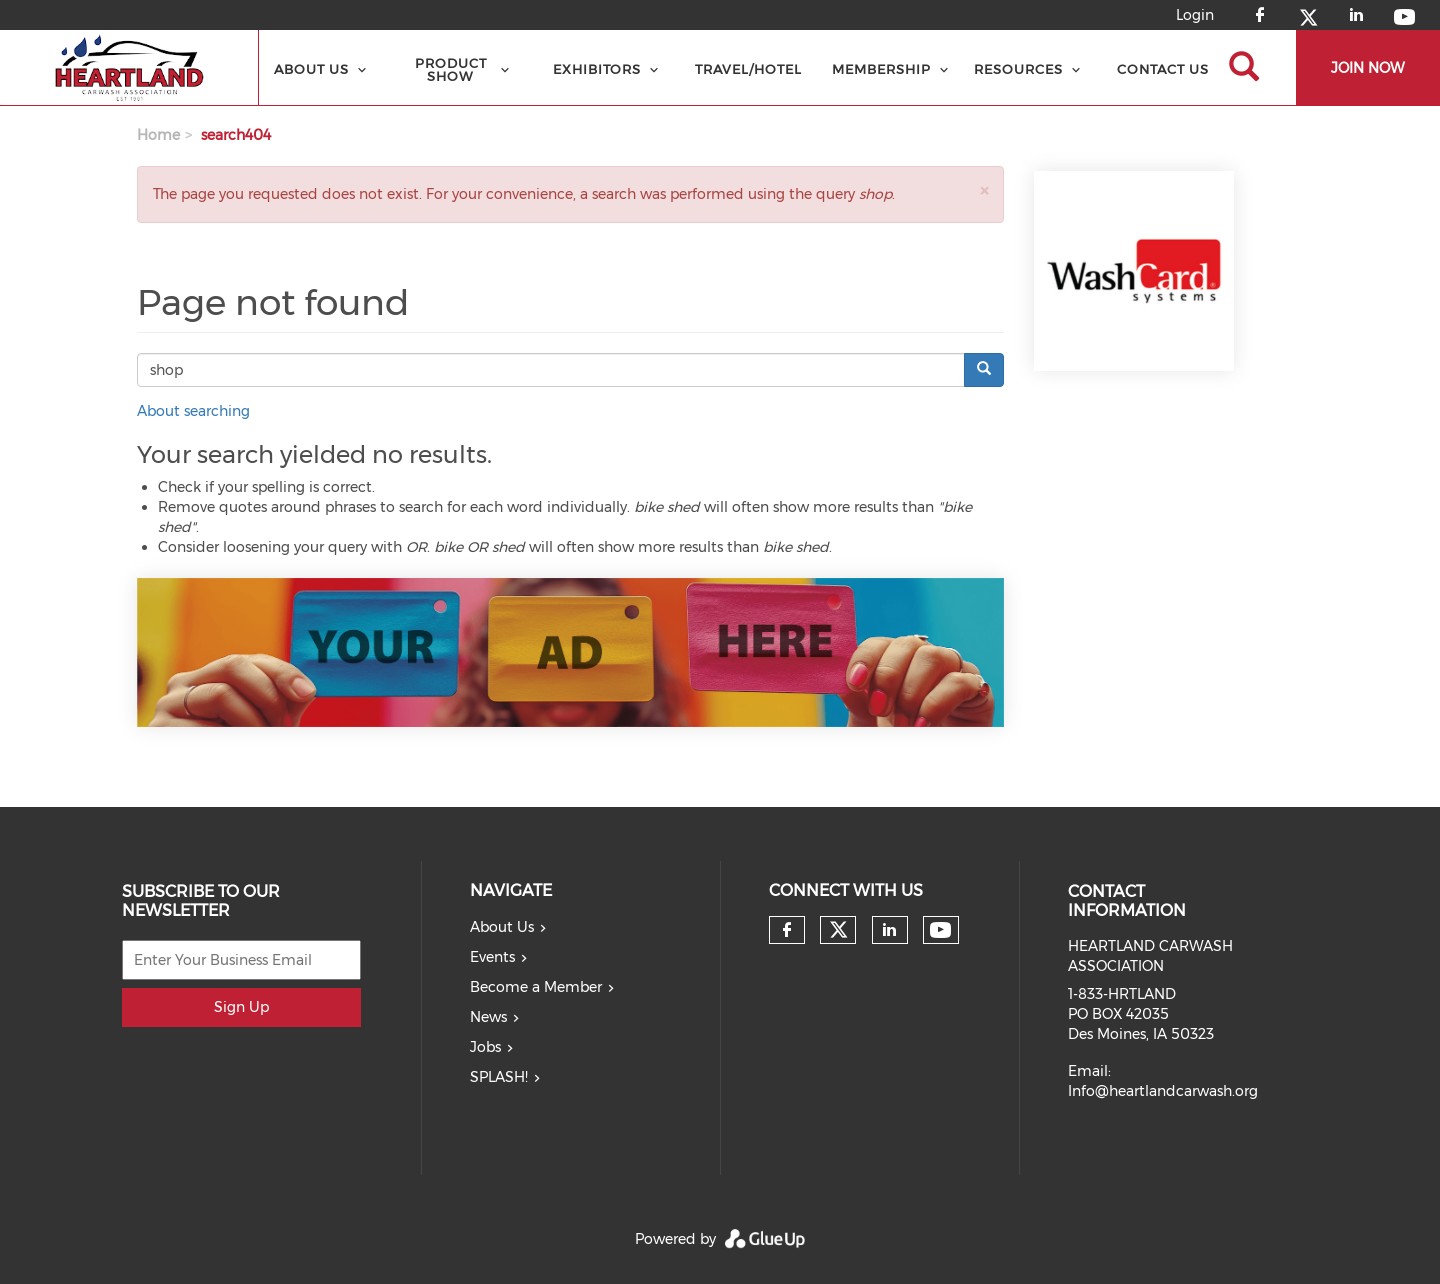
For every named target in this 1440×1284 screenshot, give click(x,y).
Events (492, 957)
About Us (311, 69)
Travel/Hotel (748, 69)
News (488, 1017)
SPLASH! (499, 1077)
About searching (193, 411)
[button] (984, 190)
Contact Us (1163, 69)
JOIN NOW (1368, 68)
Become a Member (536, 987)
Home (158, 135)
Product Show (451, 69)
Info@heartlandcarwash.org (1163, 1091)
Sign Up (241, 1007)
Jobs (485, 1047)
